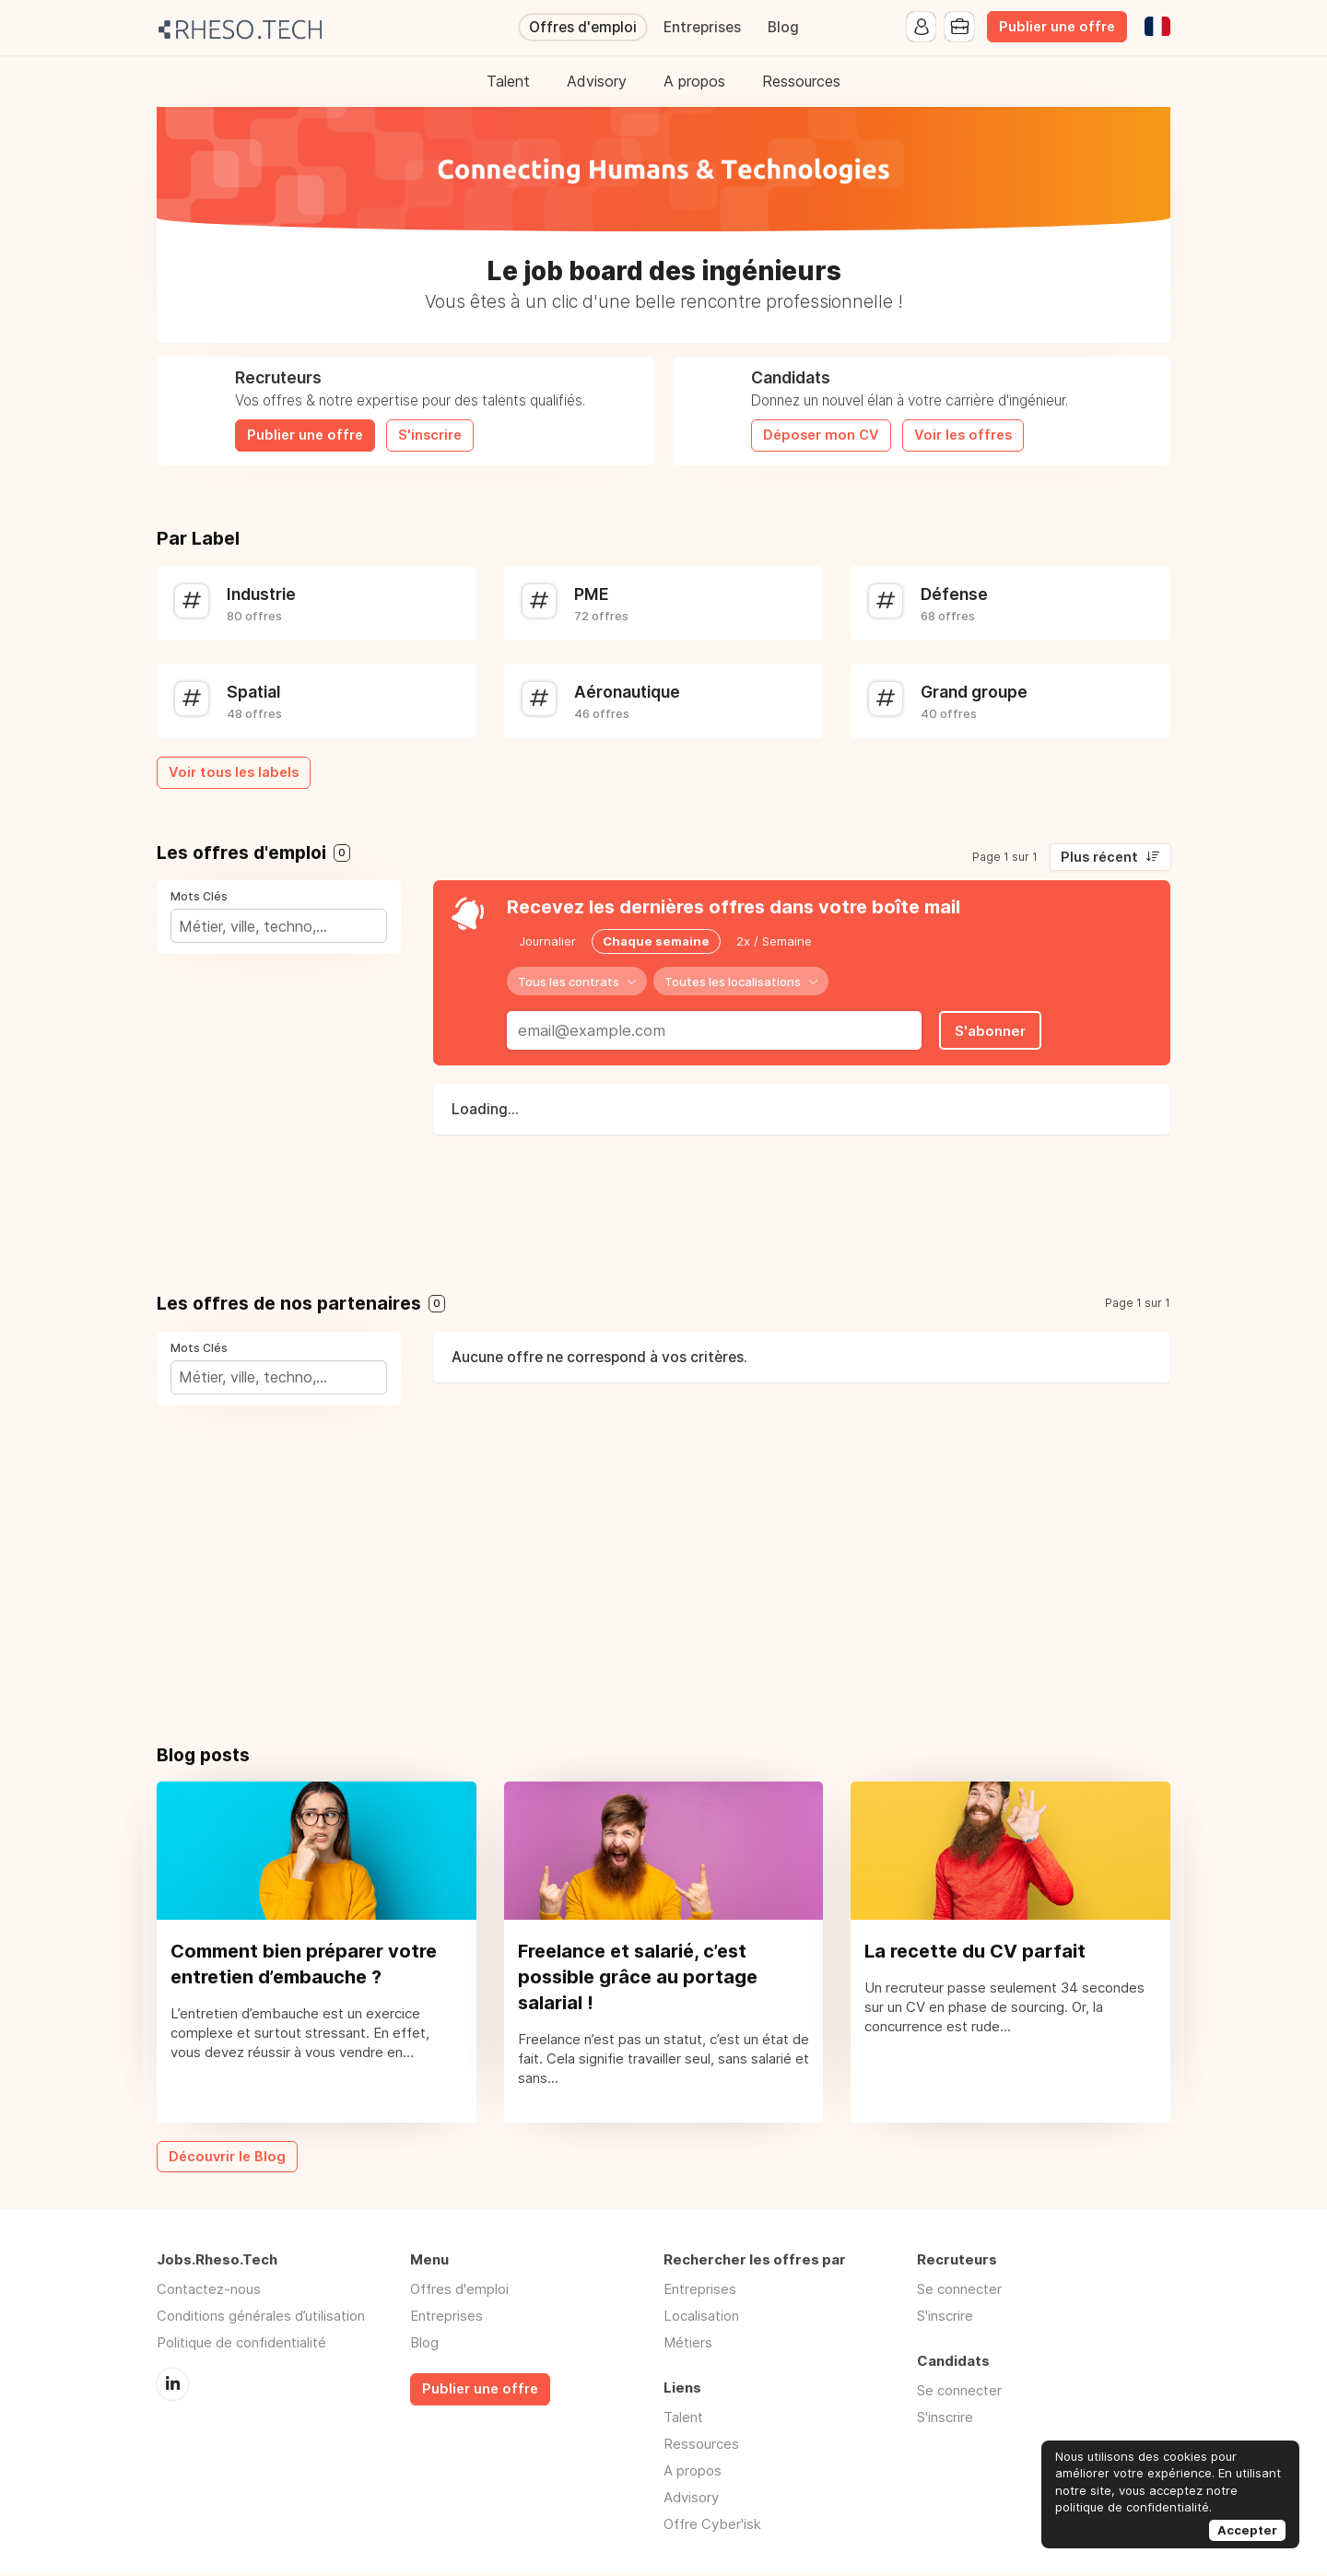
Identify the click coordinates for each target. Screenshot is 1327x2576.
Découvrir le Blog (227, 2157)
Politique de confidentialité (241, 2344)
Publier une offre (1057, 26)
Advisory (597, 81)
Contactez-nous (209, 2291)
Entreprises (702, 27)
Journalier (547, 941)
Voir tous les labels (234, 772)
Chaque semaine (656, 941)
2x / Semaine (774, 941)
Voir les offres (963, 435)
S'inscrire (430, 435)
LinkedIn (172, 2385)
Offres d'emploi (583, 27)
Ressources (801, 81)
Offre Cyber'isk (712, 2526)
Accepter (1247, 2530)
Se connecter (959, 2291)
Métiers (688, 2344)
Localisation (701, 2317)
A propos (694, 81)
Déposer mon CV (821, 435)
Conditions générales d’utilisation (261, 2317)
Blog (783, 27)
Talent (508, 81)
